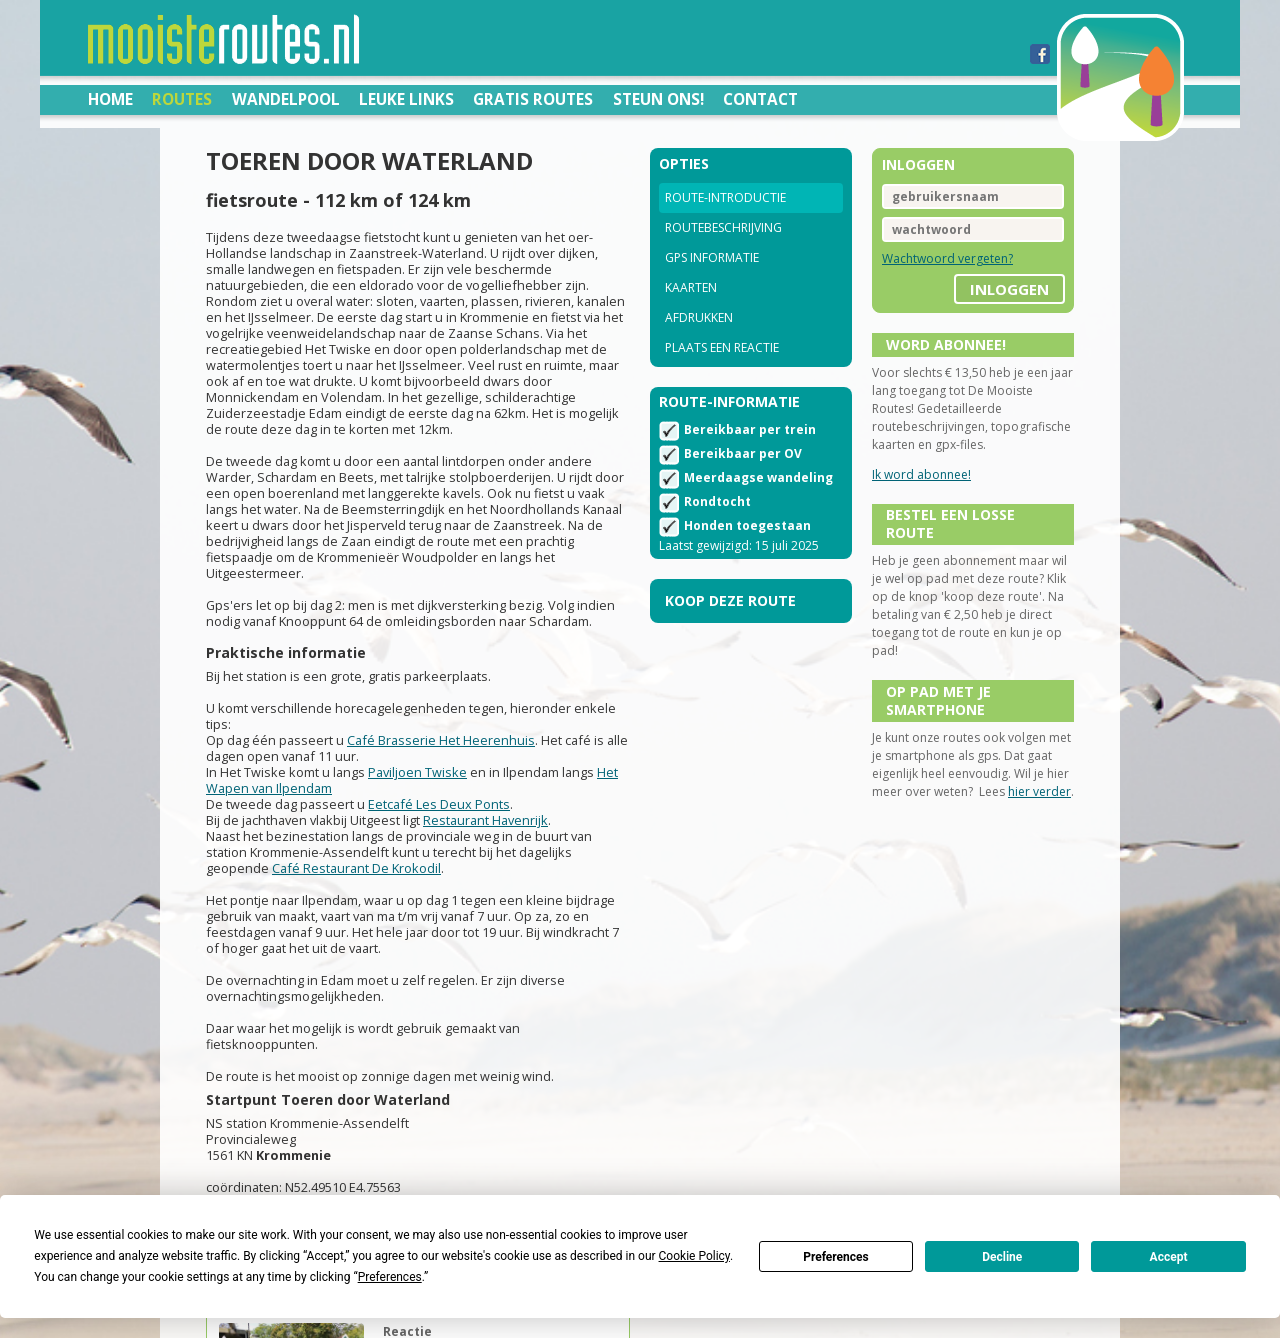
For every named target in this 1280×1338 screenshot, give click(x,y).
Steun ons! (658, 99)
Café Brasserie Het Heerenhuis (441, 740)
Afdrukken (699, 317)
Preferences (836, 1257)
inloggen (1009, 289)
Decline (1002, 1257)
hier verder (1039, 791)
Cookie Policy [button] (694, 1256)
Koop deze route (730, 600)
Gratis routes (533, 99)
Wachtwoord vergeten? (947, 258)
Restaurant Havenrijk (485, 820)
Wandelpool (286, 99)
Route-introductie (725, 197)
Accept (1169, 1257)
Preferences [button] (390, 1277)
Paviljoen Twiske (417, 772)
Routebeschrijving (723, 227)
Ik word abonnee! (921, 474)
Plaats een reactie (722, 347)
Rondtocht (717, 501)
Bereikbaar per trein (750, 429)
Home (110, 99)
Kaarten (691, 287)
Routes (182, 99)
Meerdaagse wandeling (758, 477)
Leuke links (406, 99)
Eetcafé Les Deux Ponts (439, 804)
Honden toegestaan (747, 525)
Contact (760, 99)
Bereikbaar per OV (743, 453)
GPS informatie (712, 257)
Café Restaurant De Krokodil (356, 868)
